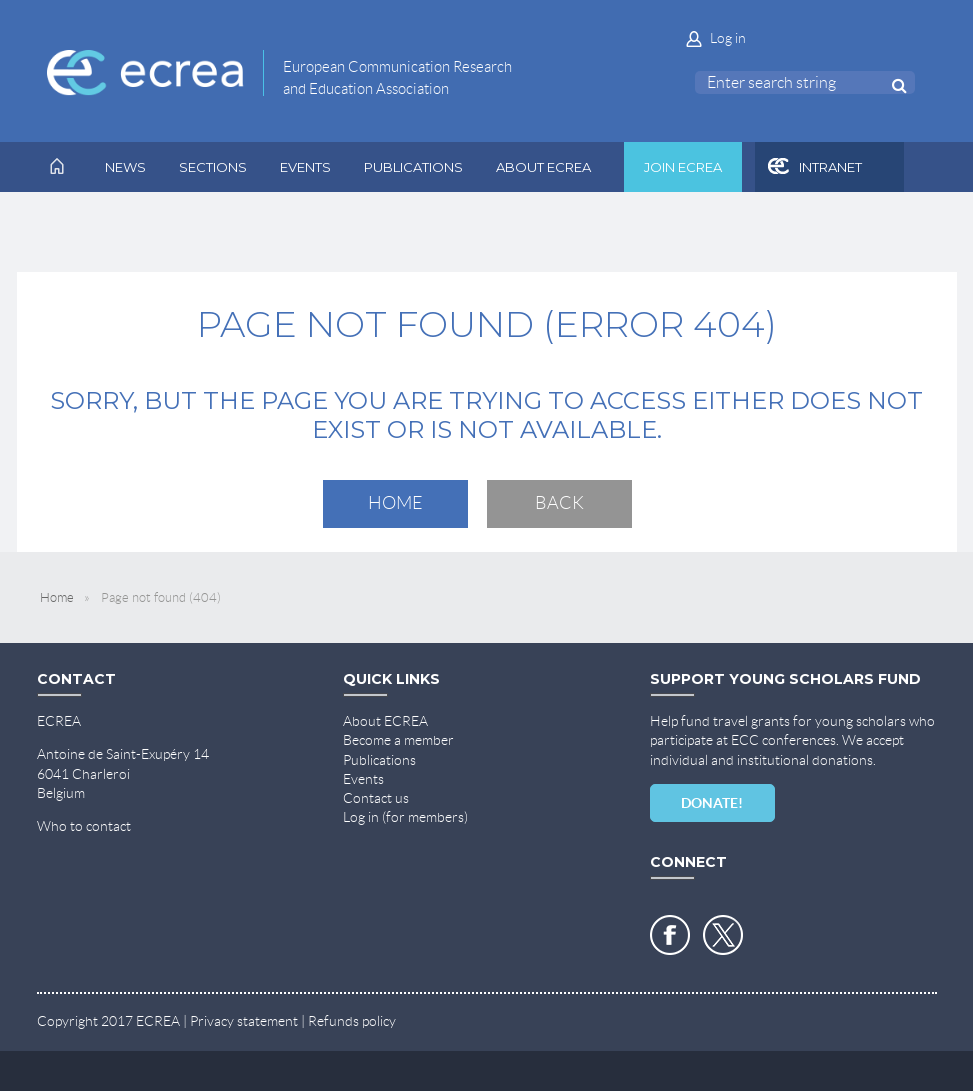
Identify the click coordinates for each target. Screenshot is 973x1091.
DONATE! (712, 803)
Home (395, 503)
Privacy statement (244, 1021)
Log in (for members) (405, 817)
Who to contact (84, 826)
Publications (379, 760)
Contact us (376, 798)
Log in (728, 38)
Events (363, 779)
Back (559, 503)
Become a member (398, 740)
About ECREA (385, 721)
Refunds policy (352, 1021)
